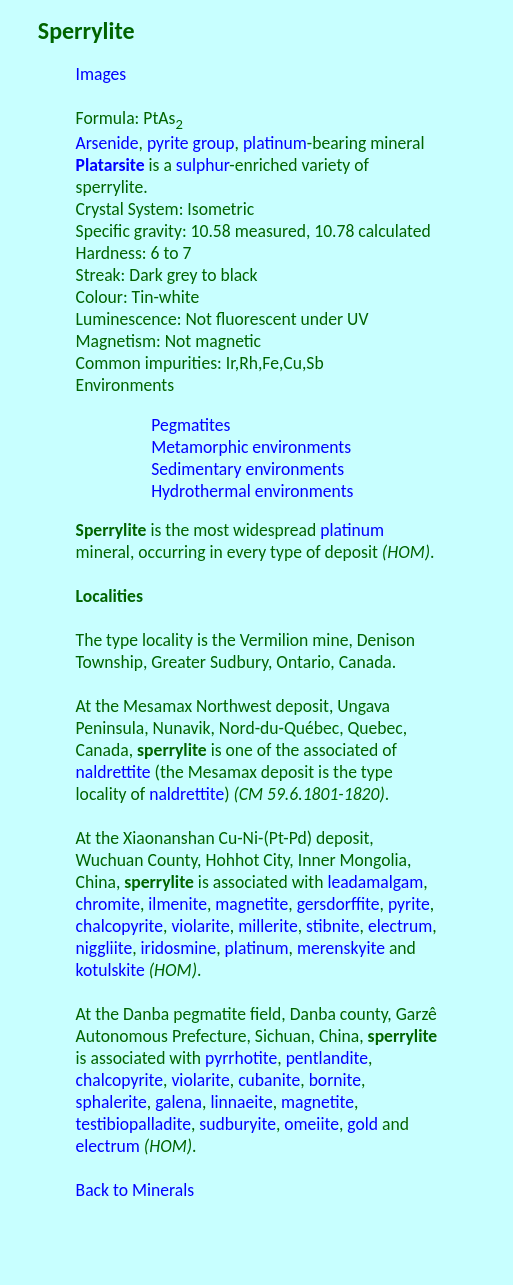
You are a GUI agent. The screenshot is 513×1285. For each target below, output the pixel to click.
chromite (108, 904)
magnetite (251, 904)
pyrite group (191, 143)
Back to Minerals (135, 1190)
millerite (268, 926)
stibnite (332, 926)
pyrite (409, 904)
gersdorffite (338, 904)
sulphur (203, 165)
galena (178, 1102)
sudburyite (237, 1124)
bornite (335, 1080)
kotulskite (110, 970)
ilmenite (177, 904)
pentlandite (327, 1058)
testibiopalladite (133, 1124)
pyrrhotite (241, 1058)
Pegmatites (190, 425)
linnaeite (241, 1102)
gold (362, 1124)
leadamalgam (375, 882)
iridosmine (179, 948)
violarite (200, 926)
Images (101, 74)
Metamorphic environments (251, 447)
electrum (400, 926)
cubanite (269, 1080)
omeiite (311, 1124)
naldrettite (113, 772)
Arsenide (107, 143)
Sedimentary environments (247, 469)
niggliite (104, 948)
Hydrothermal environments (252, 491)
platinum (275, 143)
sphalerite (111, 1102)
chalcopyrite (119, 926)
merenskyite (341, 948)
